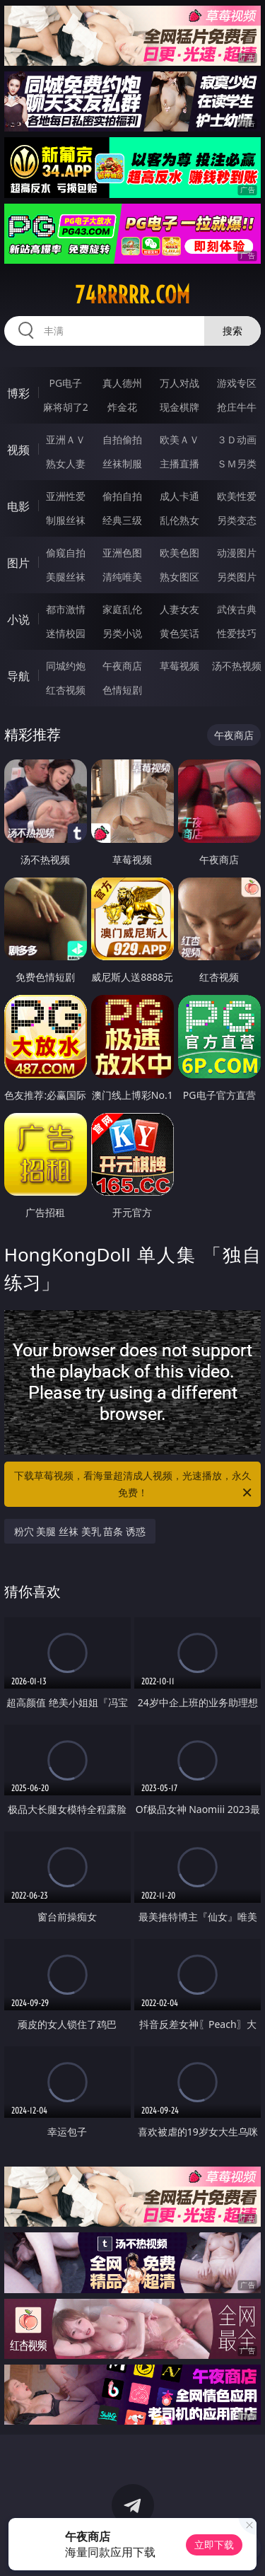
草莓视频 (179, 665)
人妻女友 (179, 609)
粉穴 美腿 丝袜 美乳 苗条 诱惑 (80, 1531)
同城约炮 (66, 665)
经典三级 (122, 520)
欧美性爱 (237, 496)
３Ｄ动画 (237, 439)
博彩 (18, 393)
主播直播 (179, 463)
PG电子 (65, 383)
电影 (18, 506)
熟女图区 (179, 576)
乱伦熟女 (179, 520)
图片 (18, 563)
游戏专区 (237, 383)
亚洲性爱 (66, 496)
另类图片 (237, 576)
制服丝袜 (66, 520)
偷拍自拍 (122, 496)
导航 (18, 676)
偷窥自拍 (66, 552)
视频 (18, 449)
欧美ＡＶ (179, 439)
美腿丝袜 (66, 576)
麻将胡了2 (65, 407)
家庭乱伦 (122, 609)
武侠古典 (237, 609)
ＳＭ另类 (237, 463)
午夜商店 (122, 665)
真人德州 (122, 383)
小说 (18, 619)
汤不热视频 (236, 665)
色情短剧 (122, 690)
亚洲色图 (122, 552)
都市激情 (66, 609)
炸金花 (122, 407)
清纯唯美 (122, 576)
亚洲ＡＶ (66, 439)
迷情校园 (66, 633)
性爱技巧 (237, 633)
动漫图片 (237, 552)
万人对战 (179, 383)
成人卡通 (179, 496)
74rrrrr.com (132, 295)
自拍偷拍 (122, 439)
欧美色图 (179, 552)
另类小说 (122, 633)
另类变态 (237, 520)
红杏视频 (66, 690)
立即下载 (214, 2544)
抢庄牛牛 (237, 407)
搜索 (232, 330)
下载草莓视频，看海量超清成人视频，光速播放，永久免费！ (134, 1485)
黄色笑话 (179, 633)
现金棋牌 (179, 407)
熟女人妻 (66, 463)
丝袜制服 (122, 463)
